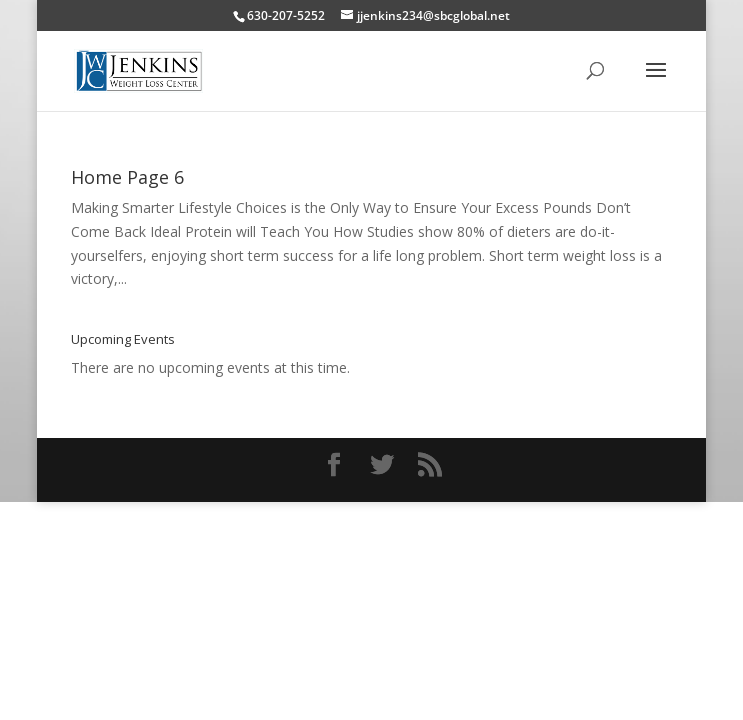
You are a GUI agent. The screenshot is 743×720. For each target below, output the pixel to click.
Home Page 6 (127, 177)
